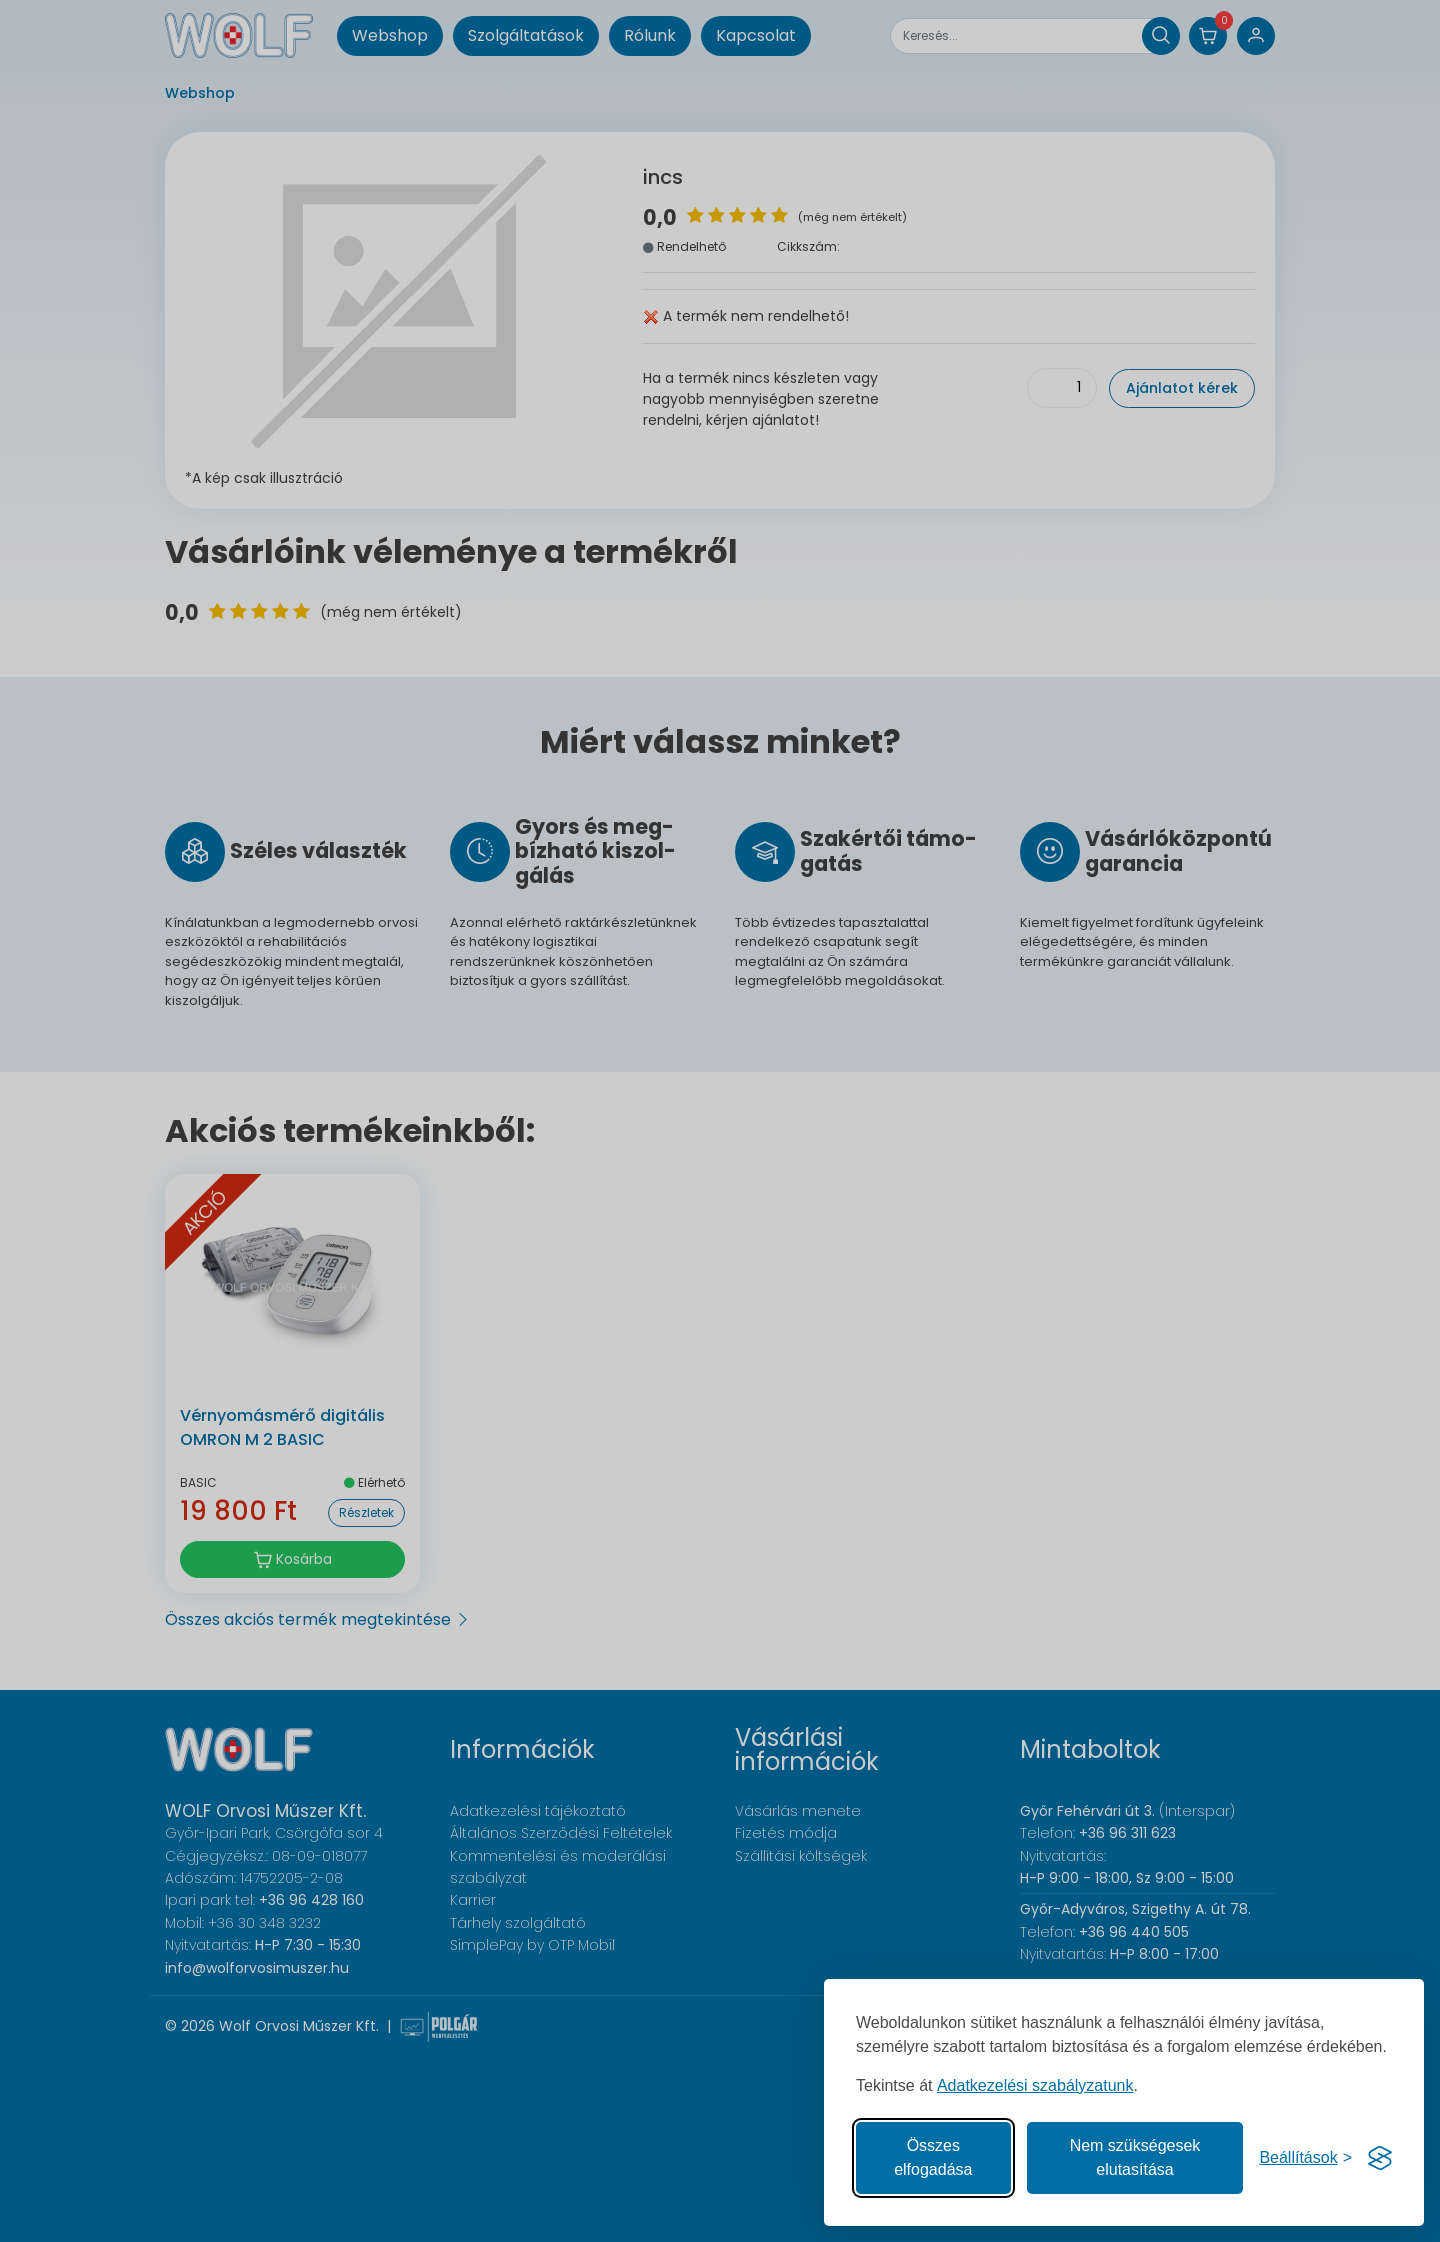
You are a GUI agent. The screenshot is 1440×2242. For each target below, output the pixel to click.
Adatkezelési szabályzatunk (1035, 2085)
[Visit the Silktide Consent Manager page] (1380, 2158)
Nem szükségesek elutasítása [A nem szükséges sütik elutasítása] (1135, 2157)
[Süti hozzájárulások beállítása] (1305, 2158)
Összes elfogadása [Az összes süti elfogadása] (933, 2157)
